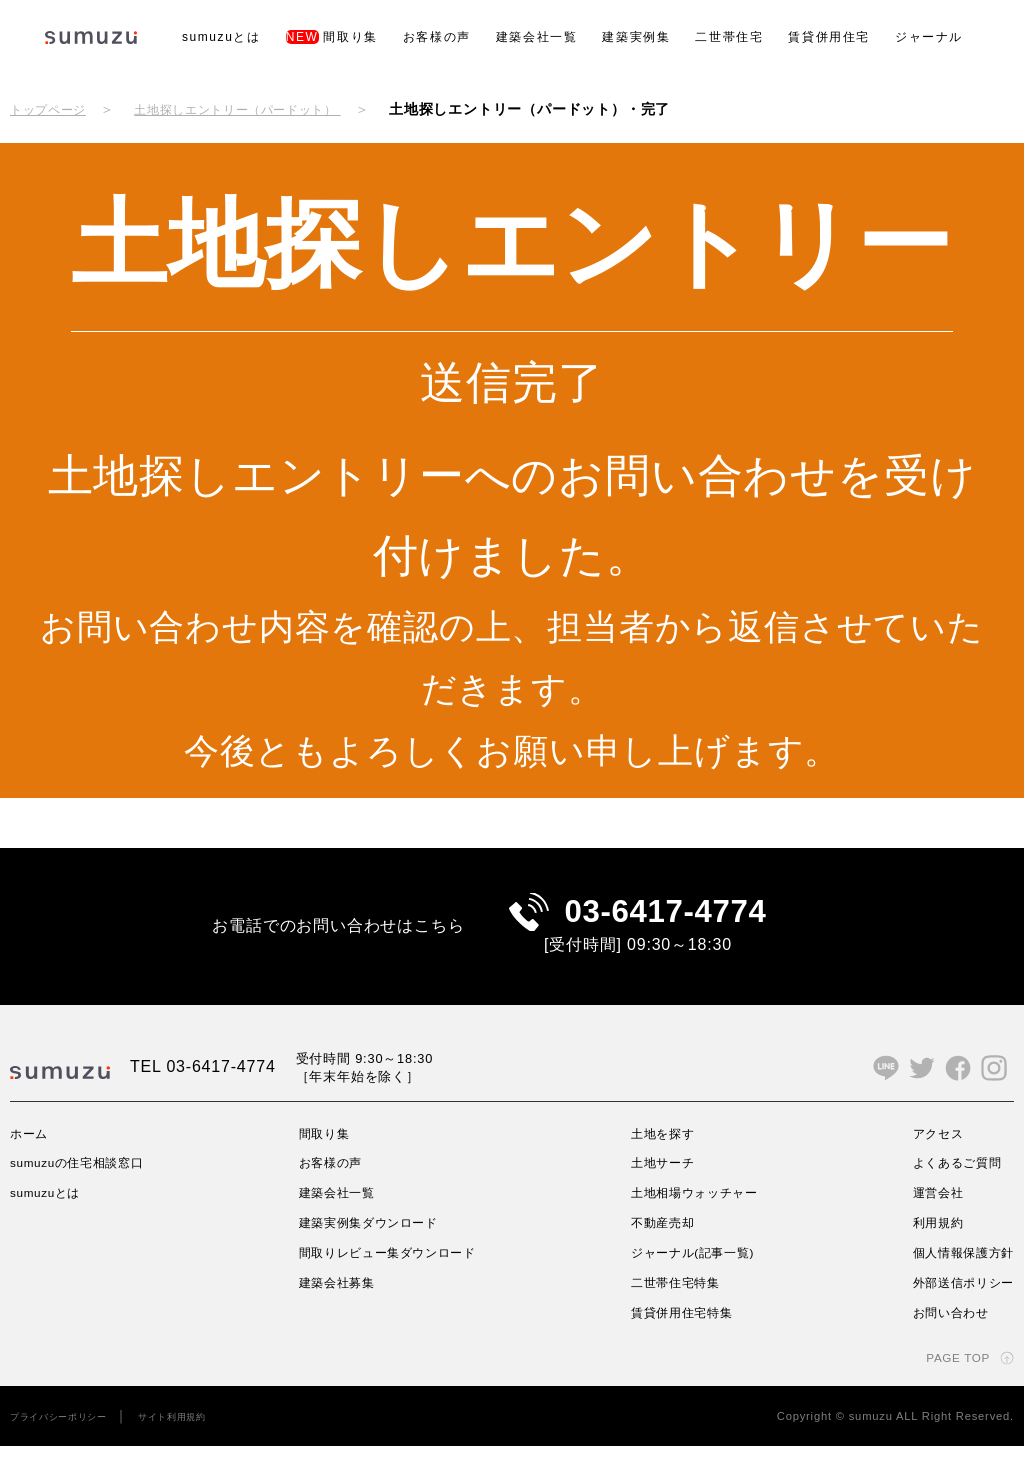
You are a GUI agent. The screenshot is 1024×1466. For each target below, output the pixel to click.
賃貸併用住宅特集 (683, 1332)
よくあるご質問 (948, 1183)
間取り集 (332, 37)
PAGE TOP (951, 1377)
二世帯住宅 (729, 37)
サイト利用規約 (200, 1436)
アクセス (925, 1153)
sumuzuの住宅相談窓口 (89, 1183)
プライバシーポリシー (69, 1436)
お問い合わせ (940, 1332)
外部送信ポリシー (955, 1302)
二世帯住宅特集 (676, 1302)
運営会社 (925, 1213)
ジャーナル (929, 37)
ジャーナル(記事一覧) (696, 1272)
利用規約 (925, 1242)
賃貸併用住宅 (829, 37)
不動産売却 (661, 1242)
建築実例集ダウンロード (374, 1242)
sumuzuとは (221, 37)
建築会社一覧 (537, 37)
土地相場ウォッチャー (698, 1213)
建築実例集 (636, 37)
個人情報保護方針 (955, 1272)
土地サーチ (661, 1183)
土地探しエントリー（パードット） (268, 109)
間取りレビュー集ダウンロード (396, 1272)
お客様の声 (437, 37)
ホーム (32, 1153)
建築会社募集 (337, 1302)
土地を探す (661, 1153)
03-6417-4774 (665, 921)
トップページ (54, 109)
